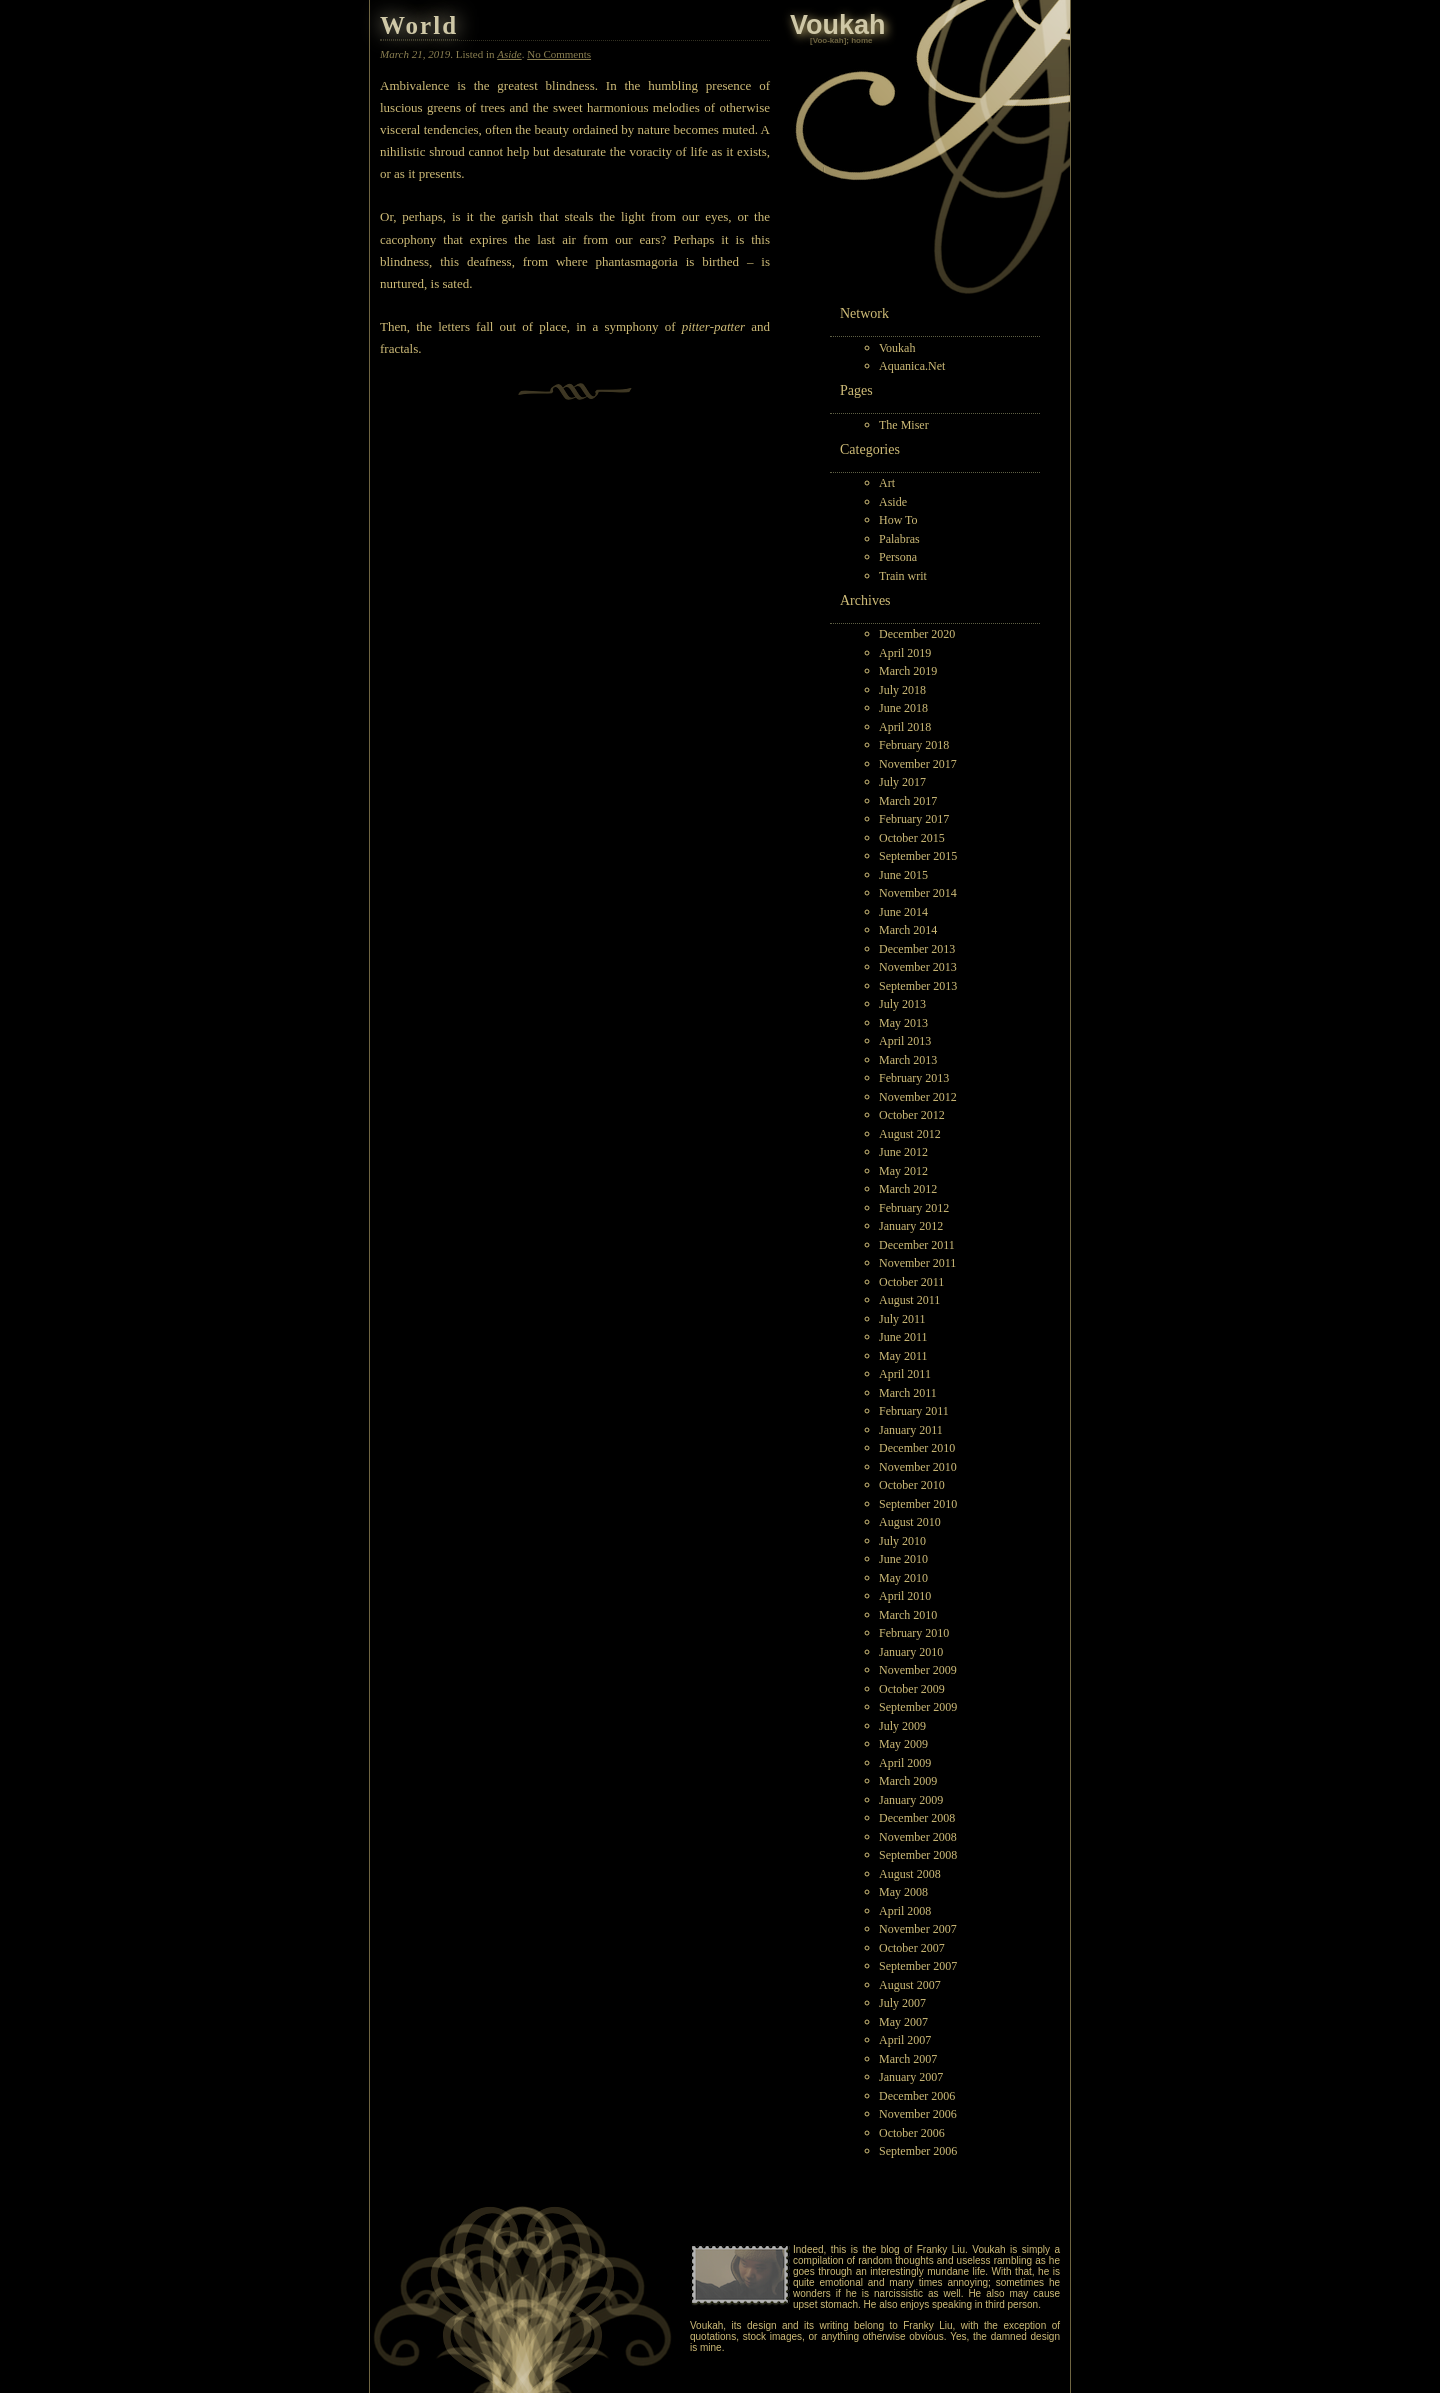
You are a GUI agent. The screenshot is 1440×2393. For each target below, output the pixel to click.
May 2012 (903, 1171)
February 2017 (914, 819)
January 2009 (911, 1800)
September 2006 (918, 2151)
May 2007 (903, 2022)
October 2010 (912, 1485)
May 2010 (903, 1578)
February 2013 (914, 1078)
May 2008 (903, 1892)
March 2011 (908, 1393)
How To (898, 520)
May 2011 (903, 1356)
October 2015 (912, 838)
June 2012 (903, 1152)
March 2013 (908, 1060)
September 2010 (918, 1504)
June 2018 (903, 708)
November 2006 (918, 2114)
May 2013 (903, 1023)
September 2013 (918, 986)
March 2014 (908, 930)
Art (887, 483)
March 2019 (908, 671)
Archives (865, 600)
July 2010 (902, 1541)
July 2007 (902, 2003)
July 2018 (902, 690)
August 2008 (910, 1874)
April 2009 (905, 1763)
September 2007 (918, 1966)
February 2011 (914, 1411)
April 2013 (905, 1041)
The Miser (904, 425)
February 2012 (914, 1208)
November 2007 (918, 1929)
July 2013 (902, 1004)
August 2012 (910, 1134)
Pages (856, 390)
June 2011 (903, 1337)
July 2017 (902, 782)
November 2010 (918, 1467)
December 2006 (917, 2096)
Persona (898, 557)
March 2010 (908, 1615)
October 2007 (912, 1948)
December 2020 (917, 634)
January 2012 (911, 1226)
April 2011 (905, 1374)
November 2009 (918, 1670)
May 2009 (903, 1744)
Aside (893, 502)
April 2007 (905, 2040)
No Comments (559, 54)
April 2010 (905, 1596)
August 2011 (909, 1300)
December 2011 (917, 1245)
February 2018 (914, 745)
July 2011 (902, 1319)
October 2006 (912, 2133)
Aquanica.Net (912, 366)
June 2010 (903, 1559)
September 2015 (918, 856)
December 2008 (917, 1818)
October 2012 (912, 1115)
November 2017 (918, 764)
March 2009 (908, 1781)
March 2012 (908, 1189)
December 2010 (917, 1448)
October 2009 (912, 1689)
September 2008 (918, 1855)
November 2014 (918, 893)
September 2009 (918, 1707)
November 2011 (917, 1263)
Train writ (903, 576)
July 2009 (902, 1726)
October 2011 (911, 1282)
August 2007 (910, 1985)
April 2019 (905, 653)
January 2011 (911, 1430)
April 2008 (905, 1911)
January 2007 (911, 2077)
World (419, 25)
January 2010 (911, 1652)
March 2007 (908, 2059)
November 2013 (918, 967)
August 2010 (910, 1522)
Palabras (899, 539)
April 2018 (905, 727)
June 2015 (903, 875)
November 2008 (918, 1837)
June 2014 (903, 912)
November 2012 (918, 1097)
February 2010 (914, 1633)
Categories (870, 449)
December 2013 (917, 949)
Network (864, 313)
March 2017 (908, 801)
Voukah (897, 348)
